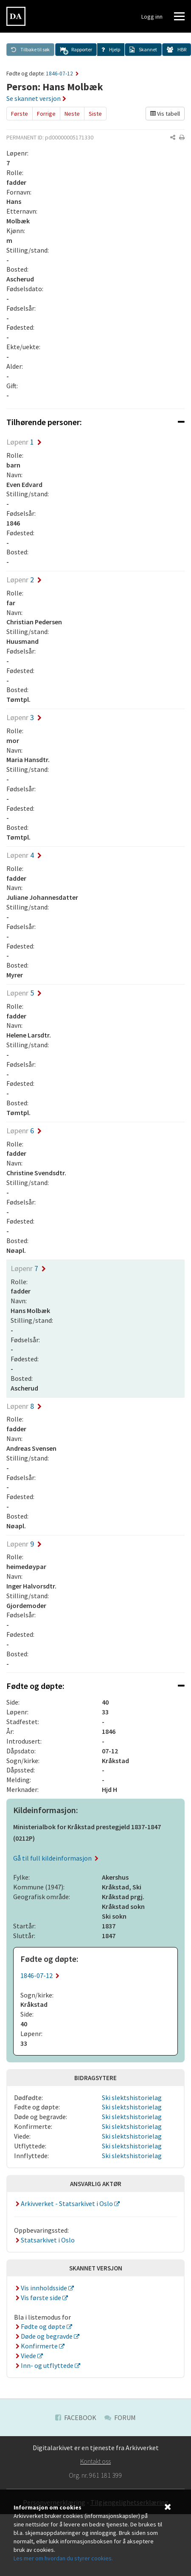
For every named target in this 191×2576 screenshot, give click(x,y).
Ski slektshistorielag (132, 2097)
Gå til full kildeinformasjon (55, 1858)
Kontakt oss (95, 2461)
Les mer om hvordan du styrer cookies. (63, 2558)
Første (19, 113)
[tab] (95, 422)
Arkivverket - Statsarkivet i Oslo (64, 2203)
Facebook (75, 2417)
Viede (25, 2355)
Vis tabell (165, 113)
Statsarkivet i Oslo (44, 2240)
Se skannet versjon (36, 98)
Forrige (46, 113)
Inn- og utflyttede (44, 2365)
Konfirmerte (36, 2346)
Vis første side (38, 2297)
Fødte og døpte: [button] (95, 1686)
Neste (72, 113)
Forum (120, 2417)
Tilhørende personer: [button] (95, 422)
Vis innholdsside (41, 2288)
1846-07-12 (62, 73)
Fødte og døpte (40, 2326)
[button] (76, 49)
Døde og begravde (44, 2336)
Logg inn (152, 16)
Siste (95, 113)
